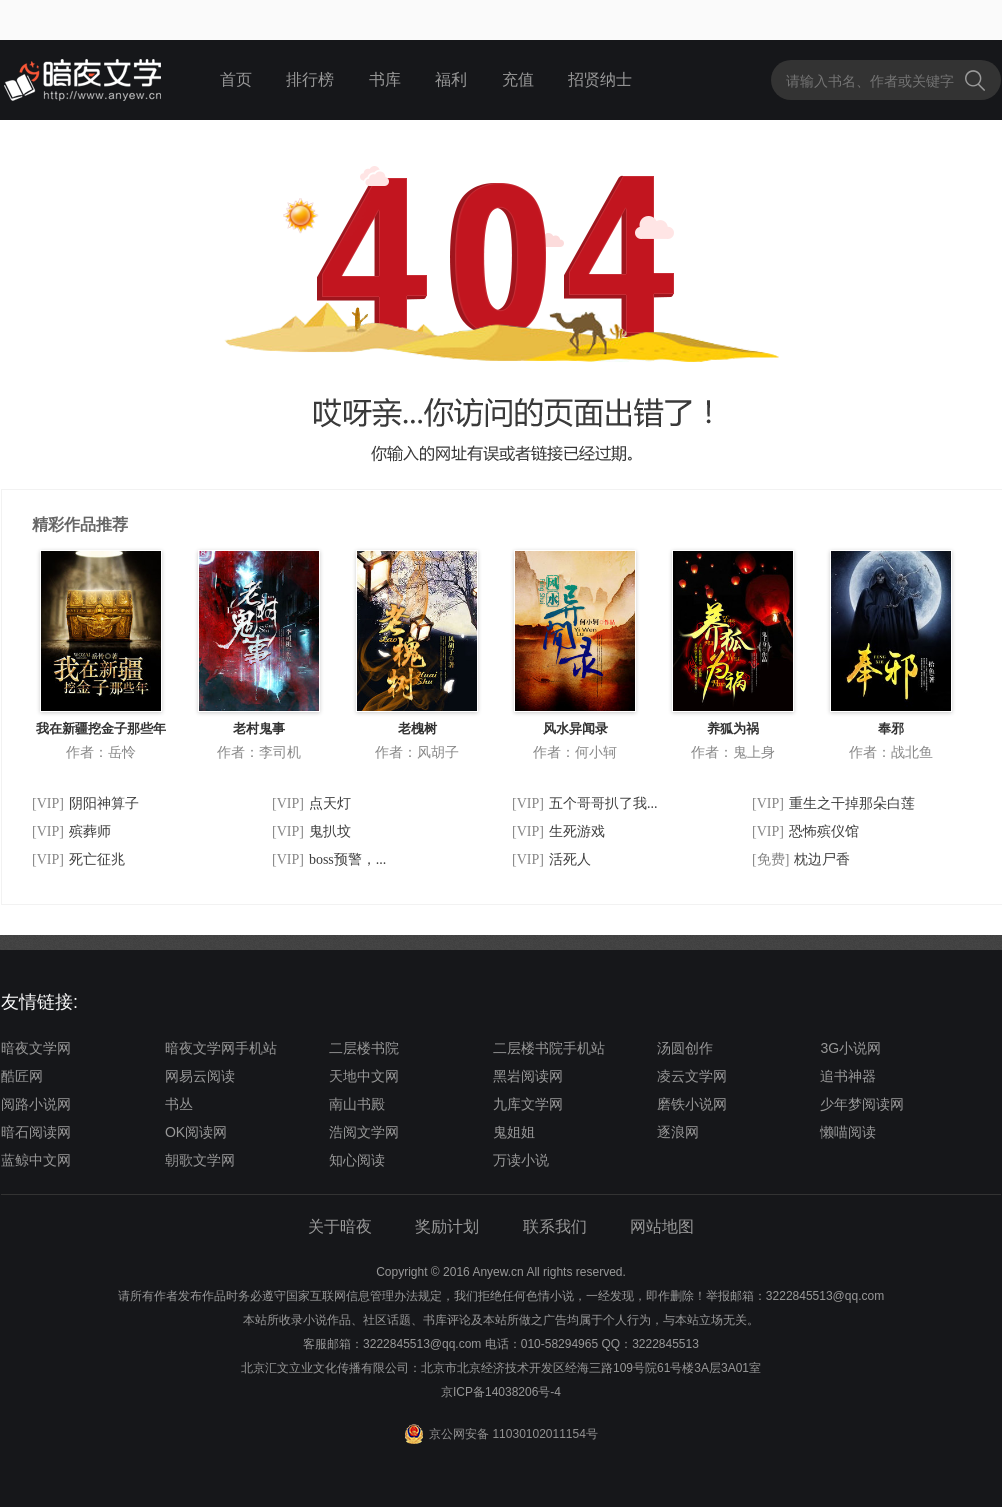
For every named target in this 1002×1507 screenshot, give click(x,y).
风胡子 (438, 752)
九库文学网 (528, 1104)
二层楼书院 (364, 1048)
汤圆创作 (685, 1048)
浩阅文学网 (364, 1132)
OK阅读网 (196, 1132)
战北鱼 (912, 752)
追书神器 (848, 1076)
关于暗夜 (340, 1226)
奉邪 (891, 728)
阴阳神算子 (104, 803)
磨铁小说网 (692, 1104)
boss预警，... (347, 859)
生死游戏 (577, 831)
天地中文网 (364, 1076)
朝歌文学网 (200, 1160)
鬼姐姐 (514, 1132)
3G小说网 (850, 1048)
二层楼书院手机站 (549, 1048)
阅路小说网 (36, 1104)
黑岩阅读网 (528, 1076)
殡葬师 (90, 831)
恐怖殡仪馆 (824, 831)
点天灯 (330, 803)
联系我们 (555, 1226)
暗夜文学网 (36, 1048)
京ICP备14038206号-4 (501, 1392)
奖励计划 (447, 1226)
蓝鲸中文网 (36, 1160)
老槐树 (417, 728)
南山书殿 (357, 1104)
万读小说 (521, 1160)
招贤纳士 (600, 79)
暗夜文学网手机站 (221, 1048)
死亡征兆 (97, 859)
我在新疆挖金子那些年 (101, 728)
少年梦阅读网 (862, 1104)
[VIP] (48, 803)
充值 (518, 79)
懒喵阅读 (848, 1132)
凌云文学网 (692, 1076)
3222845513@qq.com (422, 1344)
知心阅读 (357, 1160)
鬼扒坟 (330, 831)
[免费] (770, 859)
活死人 (570, 859)
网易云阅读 (200, 1076)
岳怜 (122, 752)
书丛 (179, 1104)
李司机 (280, 752)
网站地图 (662, 1226)
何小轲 (596, 752)
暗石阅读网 (36, 1132)
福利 (451, 79)
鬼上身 (754, 752)
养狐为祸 (733, 728)
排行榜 (310, 79)
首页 (236, 79)
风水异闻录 (575, 728)
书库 (385, 79)
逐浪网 (678, 1132)
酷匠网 (22, 1076)
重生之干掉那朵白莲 (852, 803)
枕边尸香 (822, 859)
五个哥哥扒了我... (603, 803)
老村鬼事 (259, 728)
